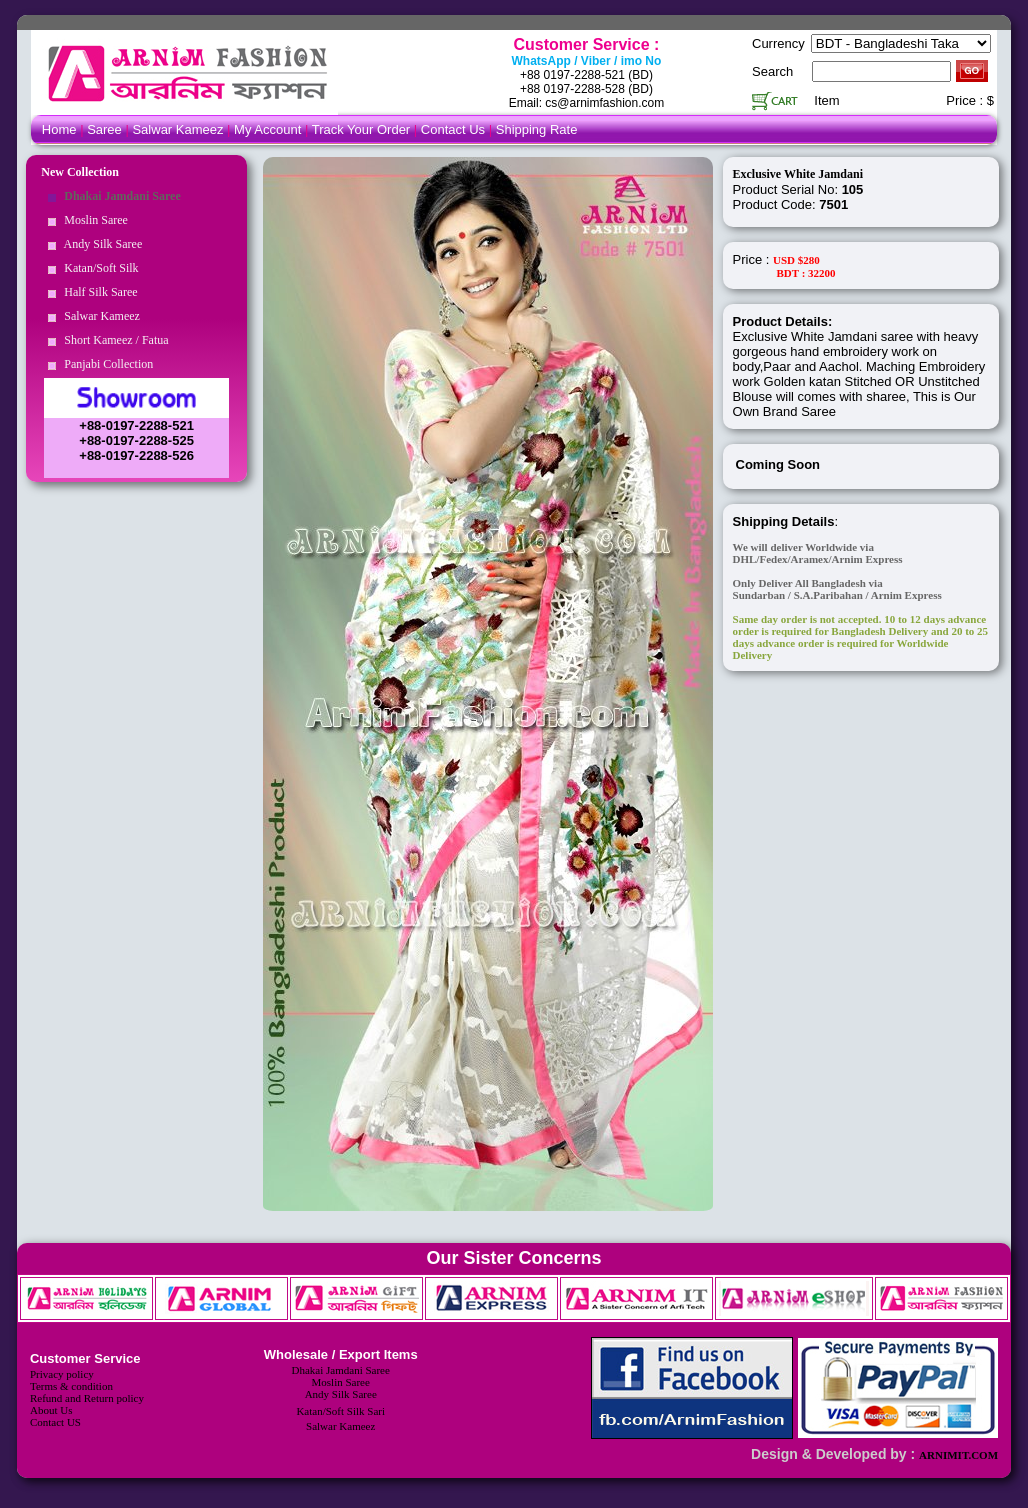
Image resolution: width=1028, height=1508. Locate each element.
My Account (267, 129)
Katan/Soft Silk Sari (340, 1411)
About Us (51, 1410)
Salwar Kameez (177, 129)
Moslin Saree (93, 220)
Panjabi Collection (105, 364)
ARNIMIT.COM (958, 1455)
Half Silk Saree (97, 292)
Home (59, 129)
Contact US (55, 1422)
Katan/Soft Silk (98, 268)
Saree (106, 129)
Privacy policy (62, 1374)
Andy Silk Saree (100, 244)
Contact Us (455, 129)
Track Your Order (361, 129)
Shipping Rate (537, 129)
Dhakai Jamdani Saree (119, 196)
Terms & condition (71, 1386)
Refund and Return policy (87, 1398)
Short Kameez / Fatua (113, 340)
